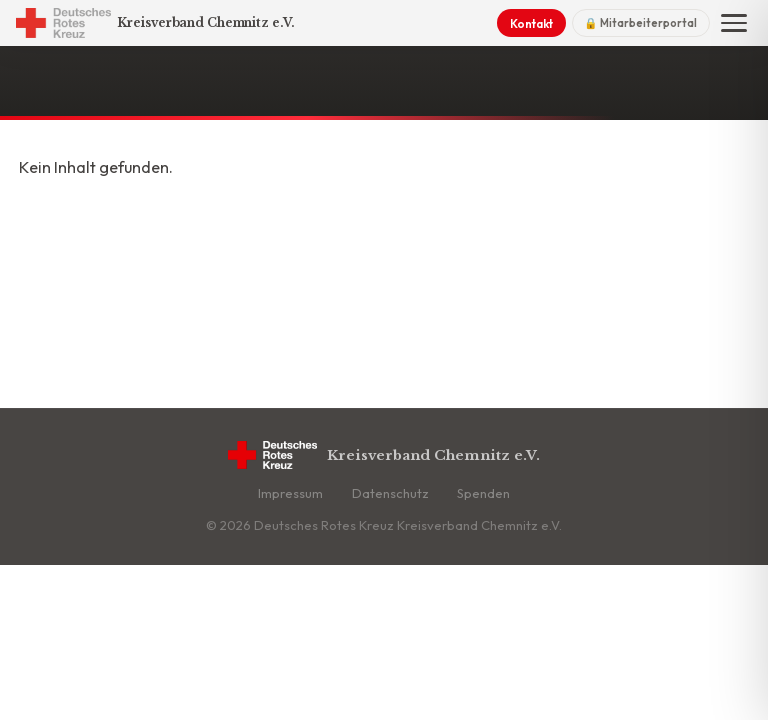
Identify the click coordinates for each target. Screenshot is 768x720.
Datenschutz (390, 493)
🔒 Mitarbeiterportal (640, 23)
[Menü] (734, 23)
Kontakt (531, 23)
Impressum (290, 493)
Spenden (483, 493)
